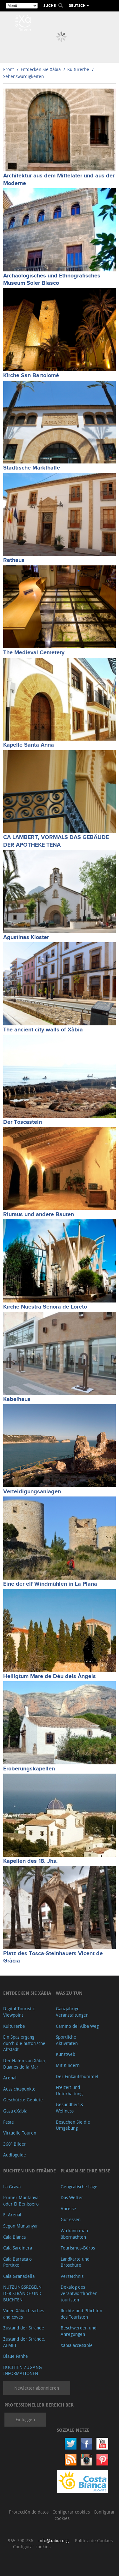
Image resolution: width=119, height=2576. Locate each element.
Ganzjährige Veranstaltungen (72, 2012)
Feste (8, 2122)
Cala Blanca (14, 2237)
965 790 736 (20, 2540)
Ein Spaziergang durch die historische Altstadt (24, 2043)
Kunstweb (65, 2054)
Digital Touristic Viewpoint (19, 2012)
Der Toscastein (22, 1122)
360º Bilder (14, 2144)
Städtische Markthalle (31, 467)
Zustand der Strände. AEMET (24, 2342)
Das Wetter (72, 2197)
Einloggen (25, 2419)
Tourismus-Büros (78, 2248)
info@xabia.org (53, 2540)
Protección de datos (29, 2512)
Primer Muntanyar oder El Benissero (21, 2200)
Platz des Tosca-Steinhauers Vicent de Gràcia (53, 1957)
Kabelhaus (16, 1399)
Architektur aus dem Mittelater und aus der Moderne (59, 179)
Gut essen (71, 2219)
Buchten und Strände (29, 2171)
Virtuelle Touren (19, 2133)
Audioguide (14, 2155)
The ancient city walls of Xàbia (43, 1029)
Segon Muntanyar (20, 2226)
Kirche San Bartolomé (31, 375)
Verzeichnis (72, 2276)
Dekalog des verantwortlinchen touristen (79, 2293)
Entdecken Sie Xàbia (41, 69)
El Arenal (12, 2215)
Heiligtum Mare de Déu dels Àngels (49, 1676)
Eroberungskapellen (29, 1768)
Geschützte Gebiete (23, 2100)
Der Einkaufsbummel (77, 2076)
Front (8, 69)
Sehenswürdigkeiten (23, 76)
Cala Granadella (19, 2276)
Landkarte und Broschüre (75, 2262)
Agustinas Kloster (26, 937)
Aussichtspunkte (19, 2089)
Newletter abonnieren (36, 2388)
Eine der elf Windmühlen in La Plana (50, 1584)
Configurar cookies (71, 2512)
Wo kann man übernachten (74, 2234)
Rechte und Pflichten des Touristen (81, 2313)
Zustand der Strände (23, 2328)
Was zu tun (69, 1993)
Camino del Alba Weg (77, 2026)
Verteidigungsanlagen (32, 1491)
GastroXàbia (15, 2111)
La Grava (12, 2187)
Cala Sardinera (17, 2248)
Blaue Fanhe (15, 2356)
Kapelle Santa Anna (28, 745)
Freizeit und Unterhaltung (69, 2090)
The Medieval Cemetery (33, 652)
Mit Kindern (68, 2065)
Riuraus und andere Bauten (38, 1214)
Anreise (68, 2209)
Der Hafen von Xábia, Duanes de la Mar (24, 2063)
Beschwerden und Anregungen (78, 2331)
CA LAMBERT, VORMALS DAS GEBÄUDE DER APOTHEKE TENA (56, 841)
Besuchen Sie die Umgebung (73, 2125)
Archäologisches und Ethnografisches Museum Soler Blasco (51, 279)
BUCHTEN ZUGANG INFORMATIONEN (22, 2370)
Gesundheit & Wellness (69, 2107)
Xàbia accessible (77, 2345)
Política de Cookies (94, 2540)
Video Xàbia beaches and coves (23, 2313)
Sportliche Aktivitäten (67, 2040)
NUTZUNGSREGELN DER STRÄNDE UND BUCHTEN (22, 2293)
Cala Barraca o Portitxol (17, 2262)
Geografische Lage (79, 2187)
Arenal (10, 2078)
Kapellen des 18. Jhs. (30, 1861)
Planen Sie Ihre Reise (85, 2171)
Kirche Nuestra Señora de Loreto (45, 1306)
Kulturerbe (78, 69)
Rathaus (13, 560)
